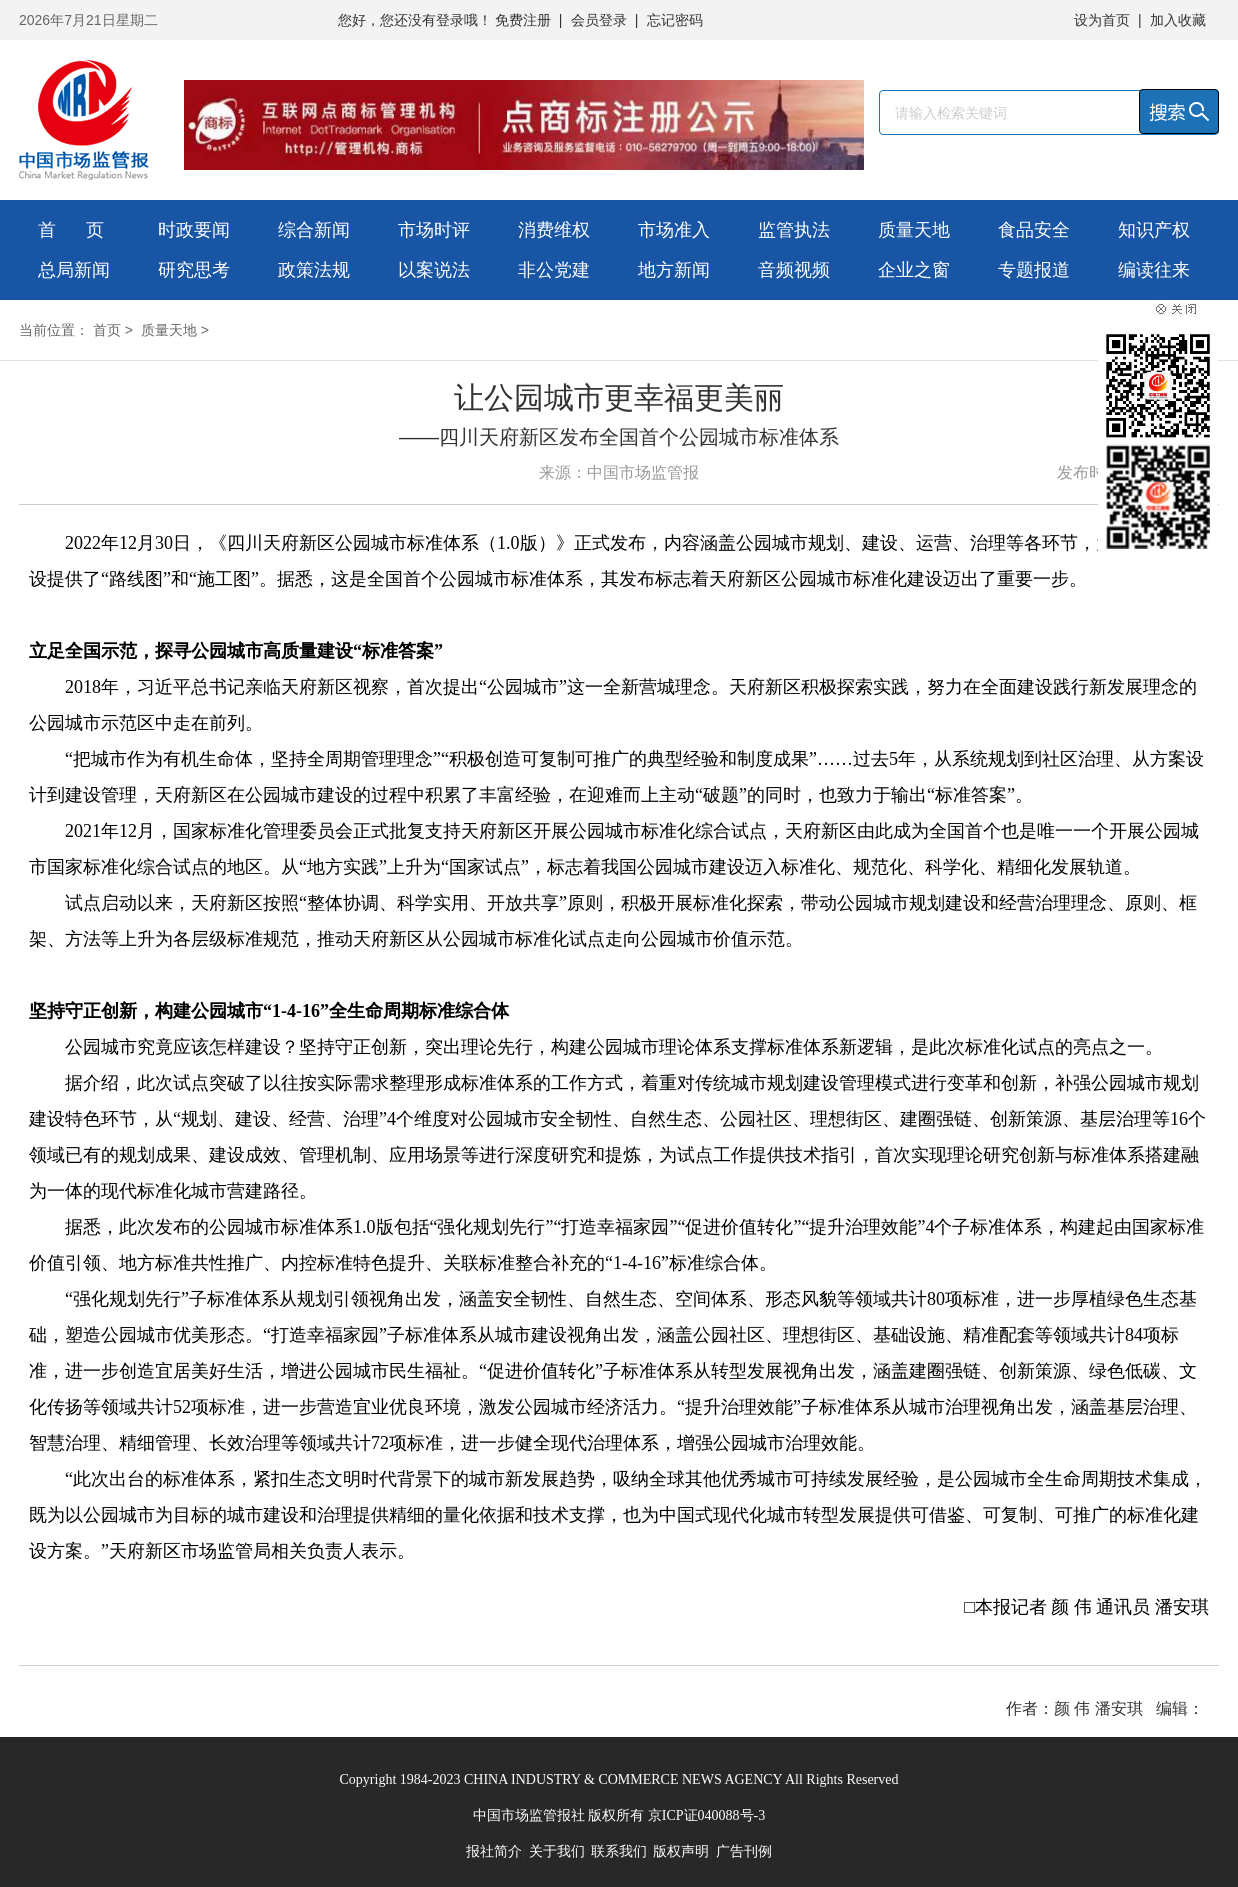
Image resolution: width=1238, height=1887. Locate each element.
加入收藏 (1178, 20)
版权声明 (681, 1851)
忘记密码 (675, 20)
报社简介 (494, 1851)
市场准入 (674, 230)
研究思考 (194, 270)
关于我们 (557, 1851)
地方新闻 (674, 270)
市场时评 (434, 230)
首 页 (71, 230)
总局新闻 (74, 270)
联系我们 (619, 1851)
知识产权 (1154, 230)
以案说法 (434, 270)
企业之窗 (914, 270)
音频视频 (794, 270)
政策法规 (314, 270)
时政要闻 (194, 230)
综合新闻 (314, 230)
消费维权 (554, 230)
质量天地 (914, 230)
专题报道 (1034, 270)
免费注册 (523, 20)
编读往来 (1154, 270)
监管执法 (794, 230)
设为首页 (1102, 20)
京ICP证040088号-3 (706, 1815)
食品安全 (1034, 230)
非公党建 (554, 270)
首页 (107, 330)
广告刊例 (744, 1851)
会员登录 (599, 20)
